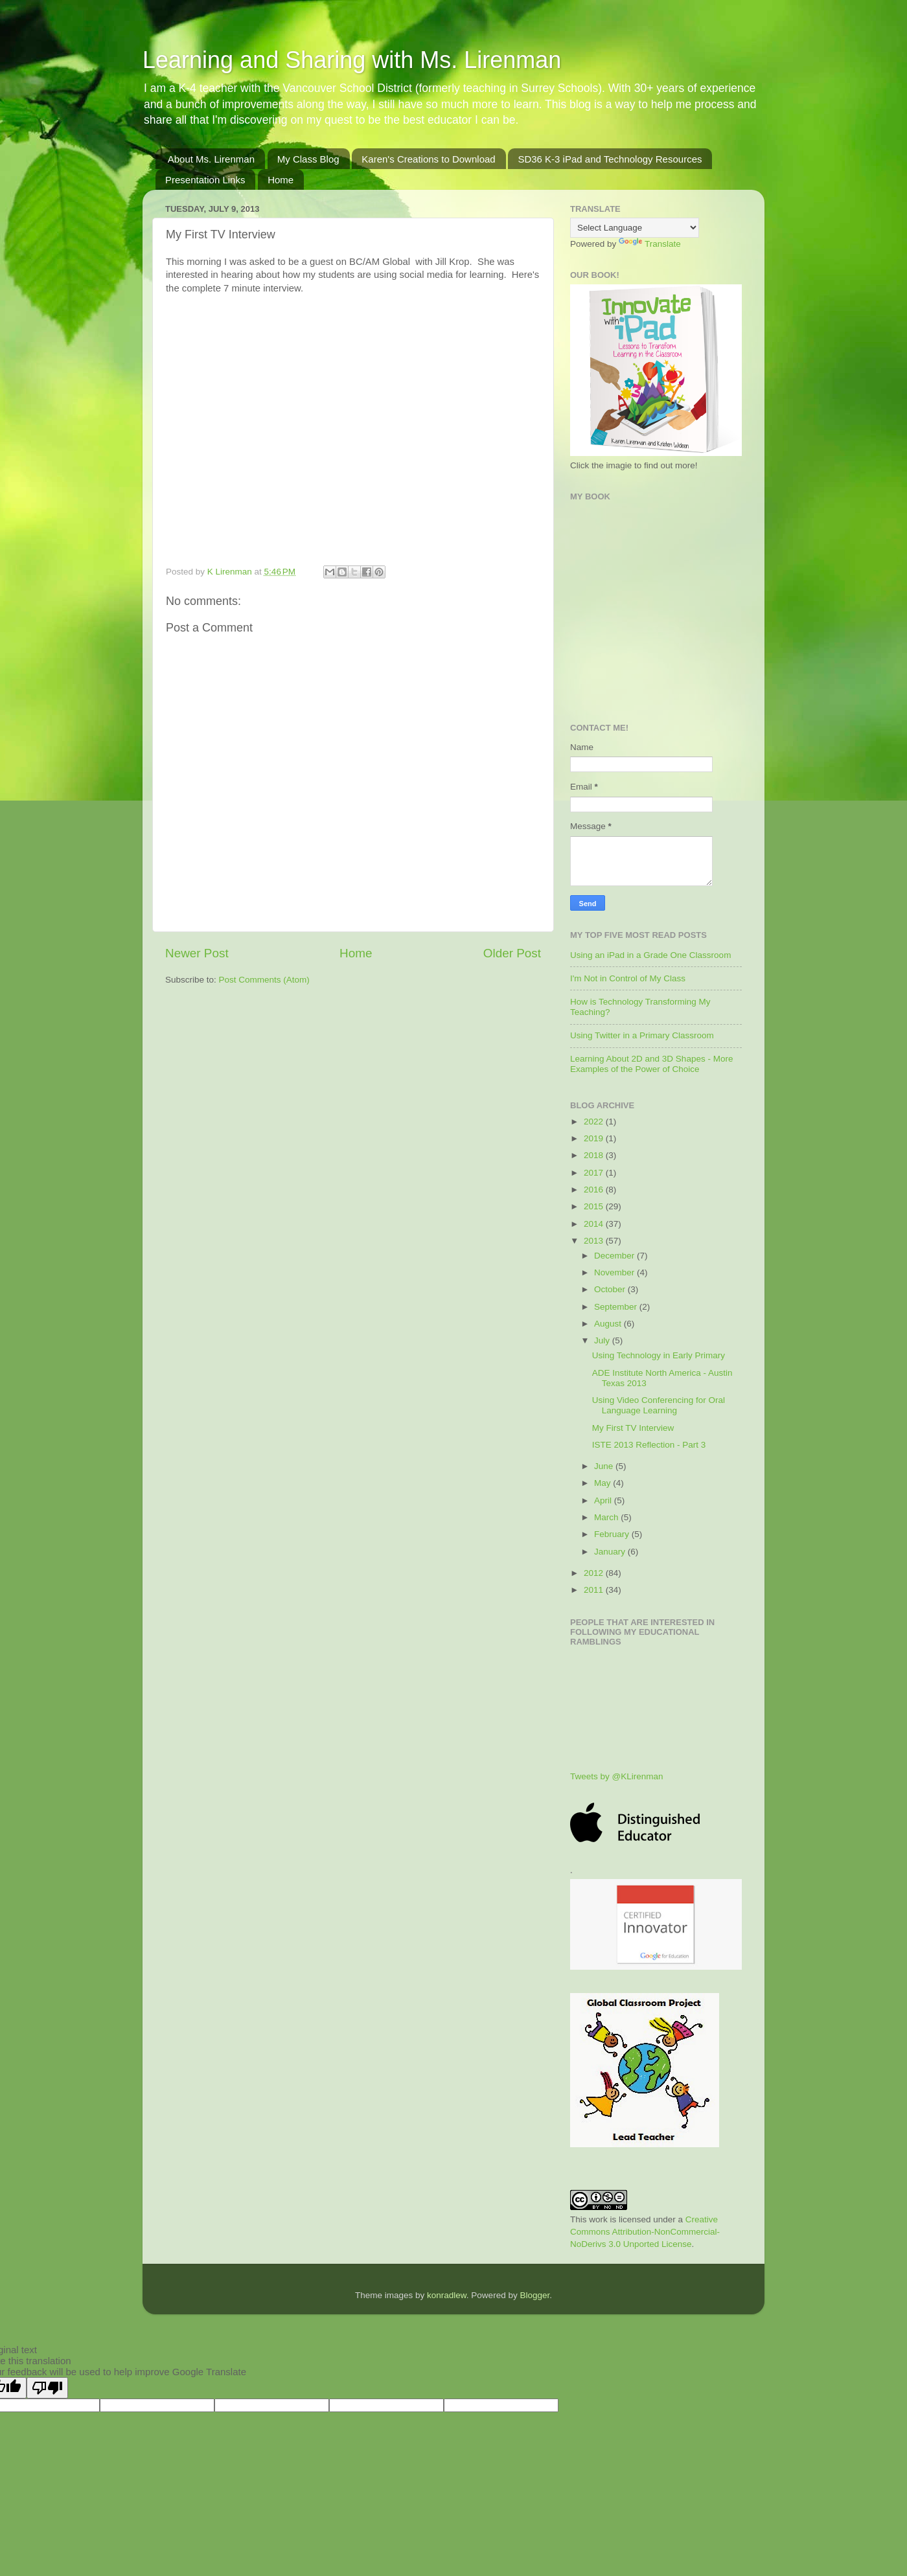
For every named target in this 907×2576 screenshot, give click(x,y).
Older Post (512, 953)
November (615, 1272)
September (616, 1307)
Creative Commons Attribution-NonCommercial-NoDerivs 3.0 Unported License (645, 2232)
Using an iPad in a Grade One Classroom (650, 955)
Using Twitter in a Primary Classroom (642, 1035)
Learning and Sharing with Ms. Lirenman (352, 60)
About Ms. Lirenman (211, 159)
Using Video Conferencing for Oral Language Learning (658, 1405)
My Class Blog (308, 159)
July (603, 1340)
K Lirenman (231, 571)
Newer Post (197, 953)
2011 (595, 1590)
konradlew (446, 2295)
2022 (595, 1121)
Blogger (534, 2295)
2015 (595, 1206)
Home (280, 179)
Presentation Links (205, 179)
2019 (595, 1138)
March (607, 1517)
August (609, 1323)
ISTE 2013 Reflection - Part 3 (649, 1445)
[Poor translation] (47, 2388)
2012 (595, 1573)
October (611, 1289)
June (604, 1466)
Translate (650, 244)
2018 (595, 1155)
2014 (595, 1224)
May (603, 1483)
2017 (595, 1173)
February (613, 1534)
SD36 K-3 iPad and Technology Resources (610, 159)
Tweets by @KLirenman (616, 1776)
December (615, 1255)
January (611, 1551)
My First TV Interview (633, 1428)
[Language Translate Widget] (634, 228)
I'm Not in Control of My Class (627, 978)
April (604, 1500)
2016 (595, 1189)
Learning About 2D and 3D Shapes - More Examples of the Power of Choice (651, 1064)
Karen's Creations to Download (428, 159)
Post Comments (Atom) (264, 980)
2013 (595, 1241)
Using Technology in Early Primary (658, 1355)
